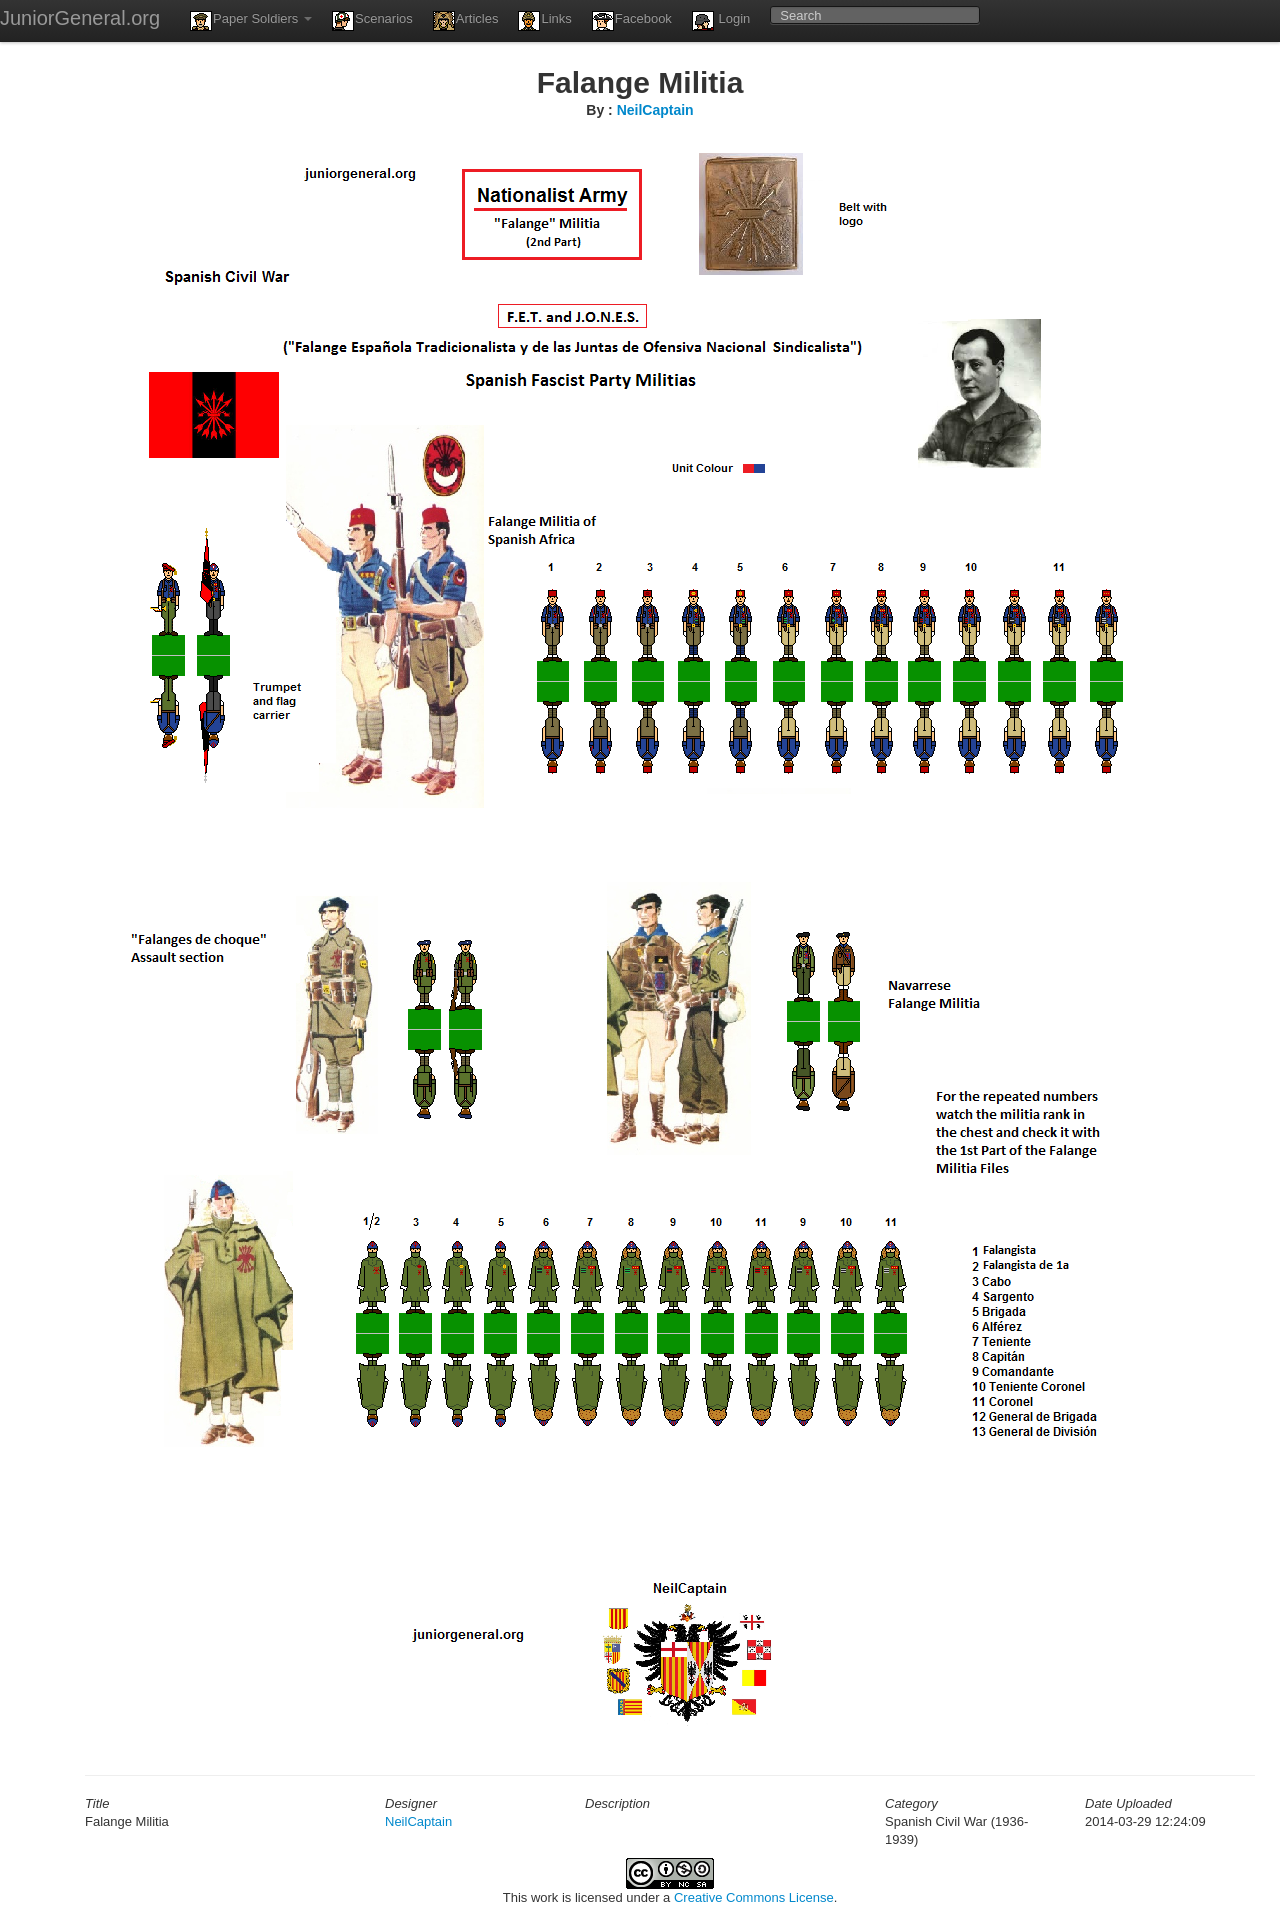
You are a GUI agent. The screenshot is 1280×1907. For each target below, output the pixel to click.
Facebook (632, 21)
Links (544, 21)
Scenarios (372, 21)
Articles (466, 21)
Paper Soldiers (251, 21)
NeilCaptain (655, 110)
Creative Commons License (754, 1897)
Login (721, 21)
